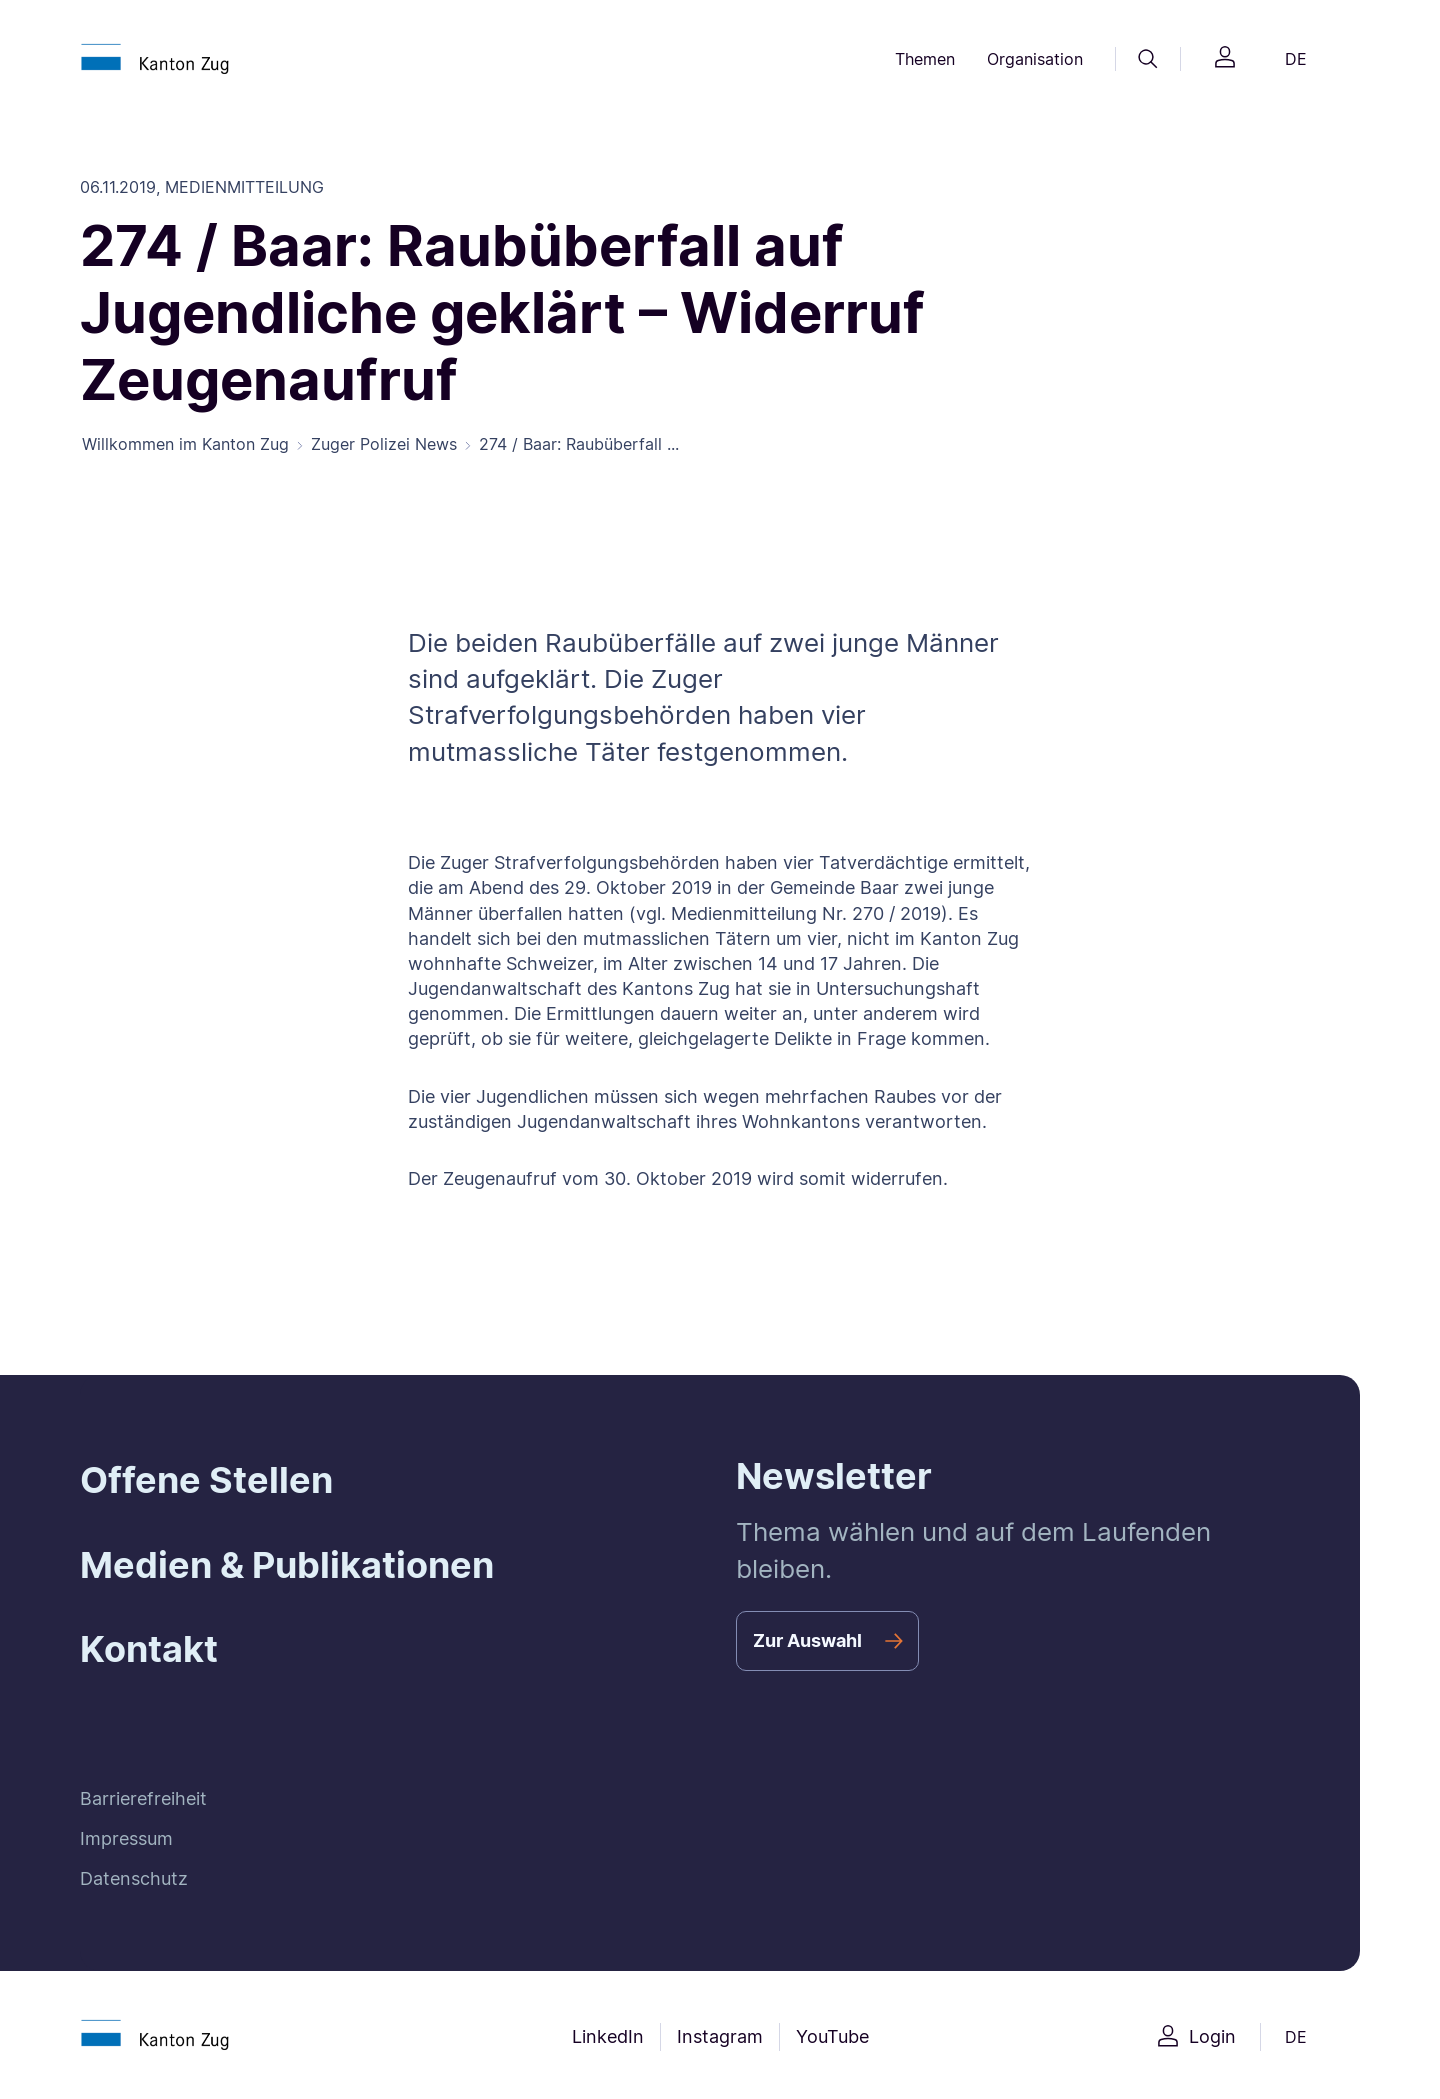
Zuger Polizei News (384, 444)
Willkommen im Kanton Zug (185, 444)
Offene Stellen (206, 1480)
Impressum (126, 1838)
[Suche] (1148, 59)
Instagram (720, 2036)
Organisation (1035, 59)
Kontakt (149, 1649)
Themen (925, 59)
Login (1212, 2036)
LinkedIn (608, 2036)
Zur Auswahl (807, 1640)
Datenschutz (134, 1878)
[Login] (1225, 59)
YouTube (832, 2036)
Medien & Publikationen (287, 1565)
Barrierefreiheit (143, 1798)
